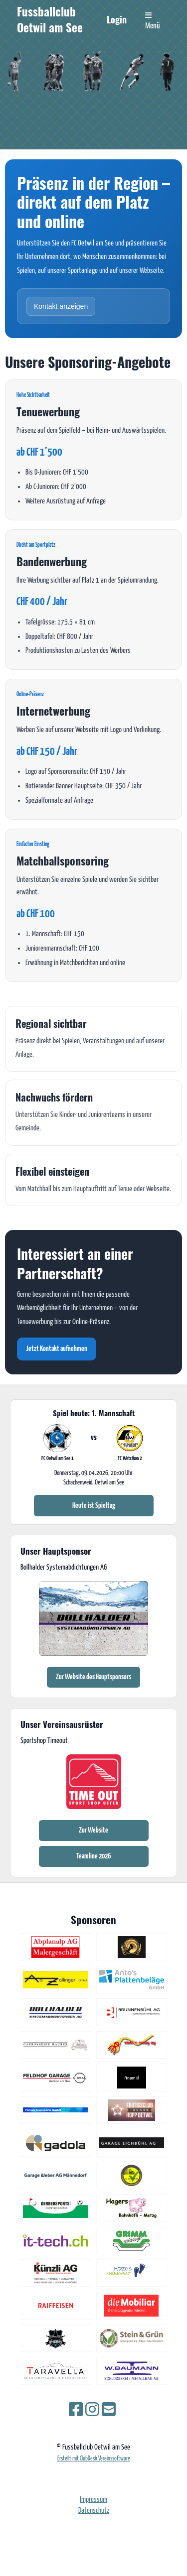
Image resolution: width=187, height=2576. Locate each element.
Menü (152, 20)
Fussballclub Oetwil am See (50, 19)
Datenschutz (93, 2510)
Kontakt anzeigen (61, 306)
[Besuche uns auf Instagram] (92, 2410)
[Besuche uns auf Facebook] (76, 2410)
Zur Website (93, 1830)
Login (117, 19)
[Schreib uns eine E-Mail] (109, 2410)
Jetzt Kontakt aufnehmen (56, 1348)
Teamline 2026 (93, 1856)
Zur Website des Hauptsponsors (93, 1677)
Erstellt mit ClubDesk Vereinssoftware (93, 2459)
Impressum (93, 2499)
